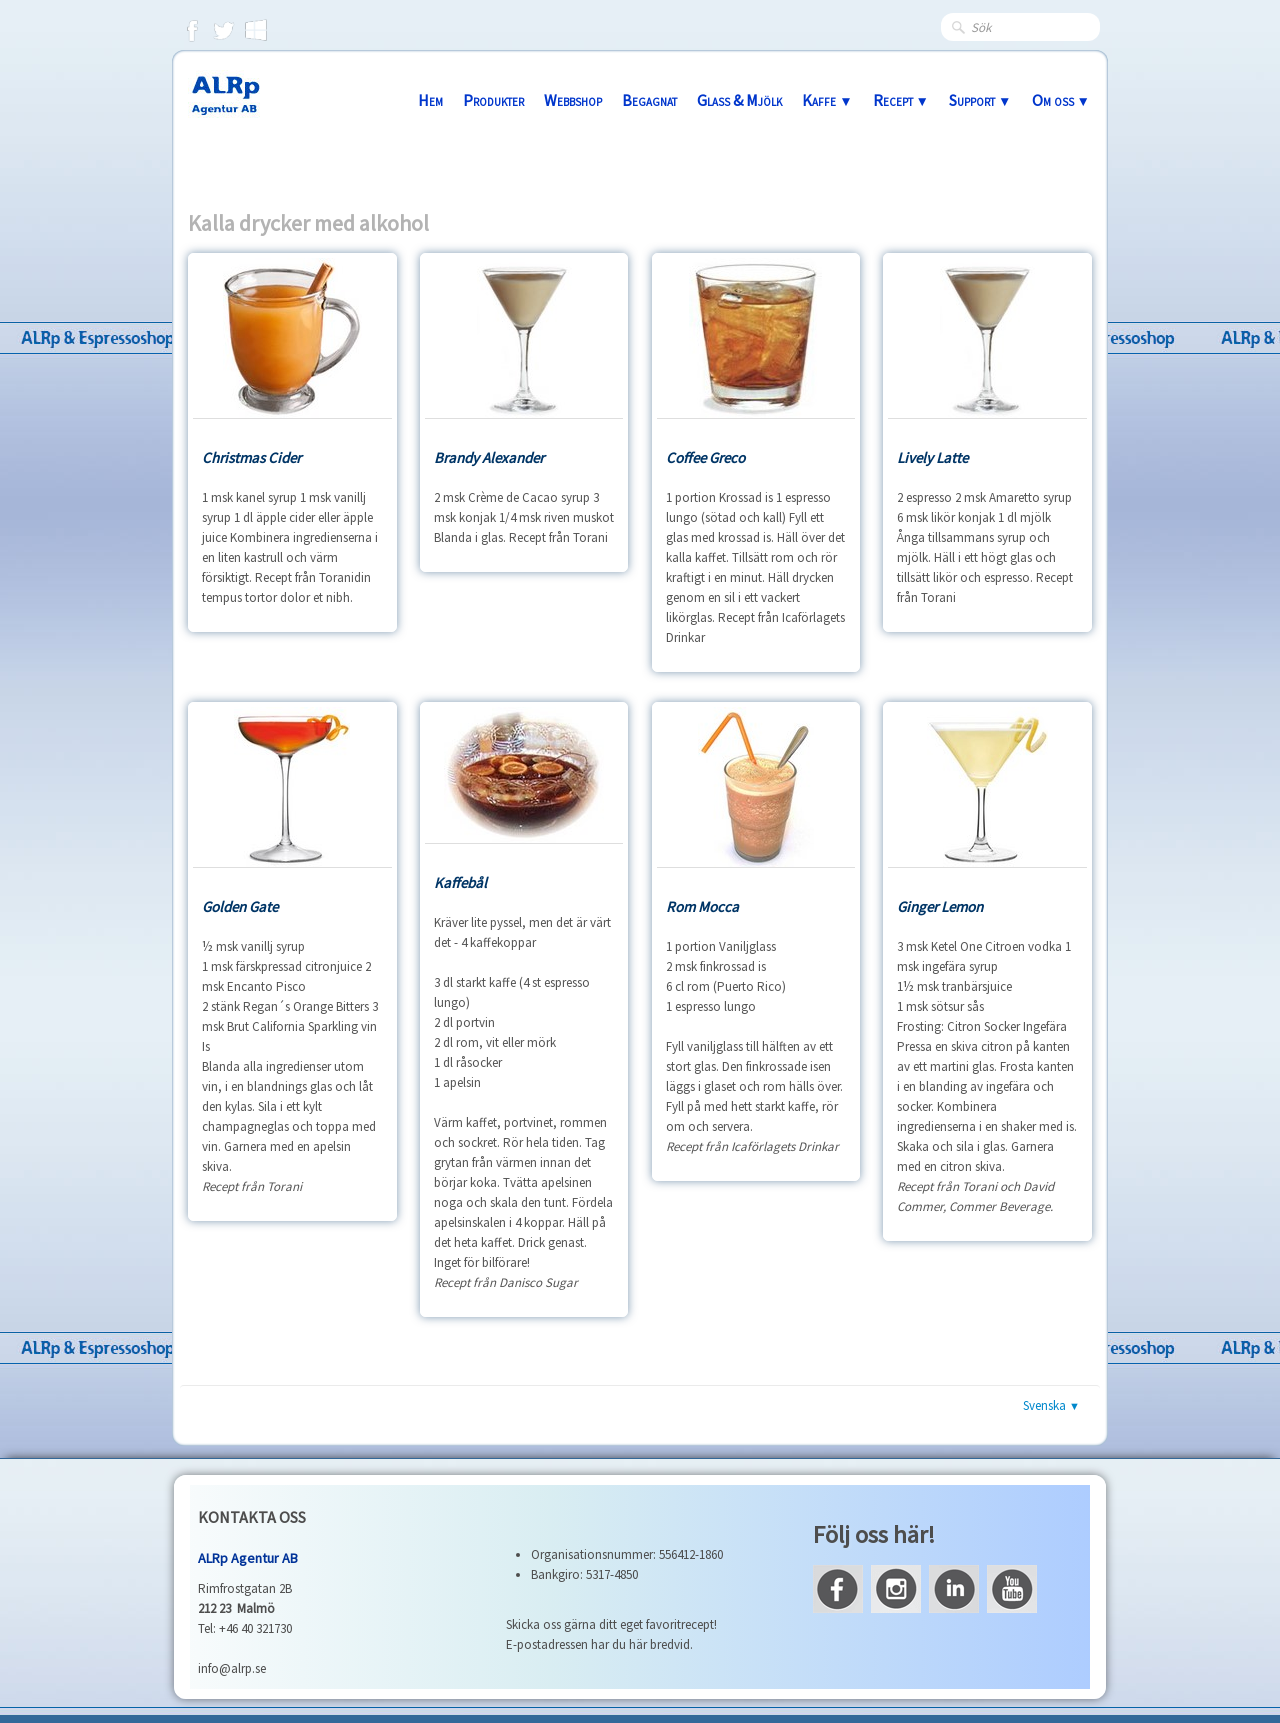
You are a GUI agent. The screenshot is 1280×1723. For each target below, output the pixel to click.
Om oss (1061, 100)
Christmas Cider (251, 457)
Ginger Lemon (940, 906)
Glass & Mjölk (739, 100)
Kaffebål (460, 882)
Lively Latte (932, 457)
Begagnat (649, 100)
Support (980, 100)
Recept (901, 100)
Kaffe (827, 100)
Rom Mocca (702, 906)
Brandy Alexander (489, 457)
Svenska (1051, 1405)
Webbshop (573, 100)
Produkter (493, 100)
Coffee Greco (705, 457)
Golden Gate (240, 906)
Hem (430, 100)
